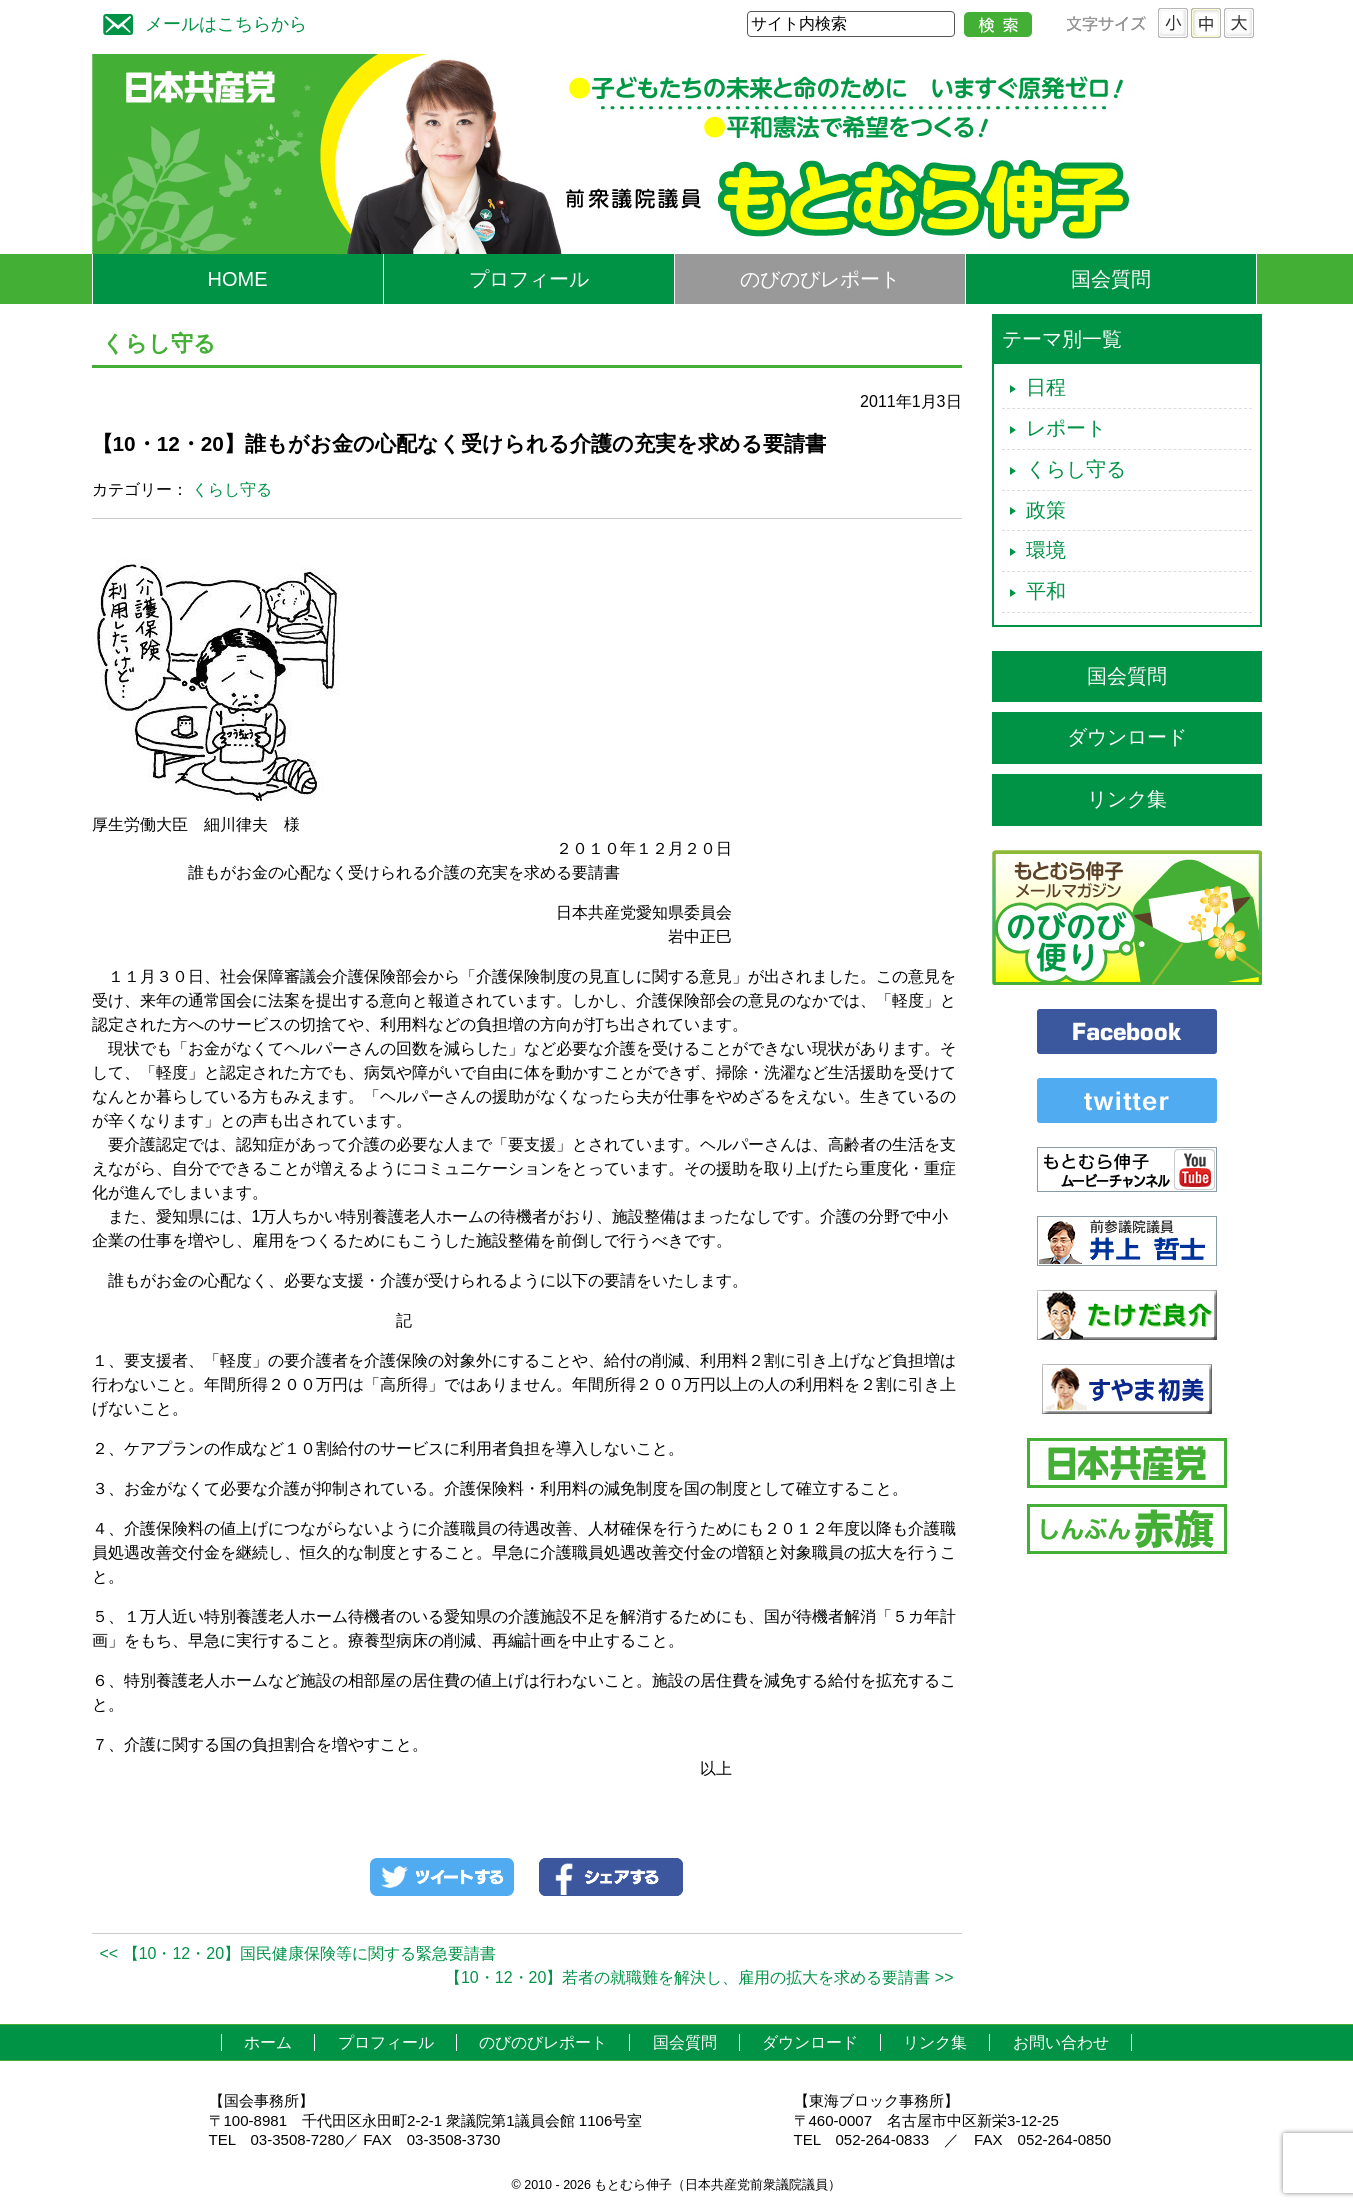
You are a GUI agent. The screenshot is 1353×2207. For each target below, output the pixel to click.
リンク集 (1127, 799)
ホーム (268, 2042)
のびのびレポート (820, 279)
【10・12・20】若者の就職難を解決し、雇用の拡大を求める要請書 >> (699, 1977)
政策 (1046, 510)
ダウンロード (1127, 737)
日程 (1046, 387)
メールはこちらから (200, 21)
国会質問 (1111, 279)
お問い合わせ (1061, 2042)
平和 (1046, 591)
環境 (1046, 550)
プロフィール (529, 279)
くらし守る (232, 489)
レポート (1066, 428)
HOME (238, 279)
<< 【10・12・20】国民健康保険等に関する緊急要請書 (298, 1953)
